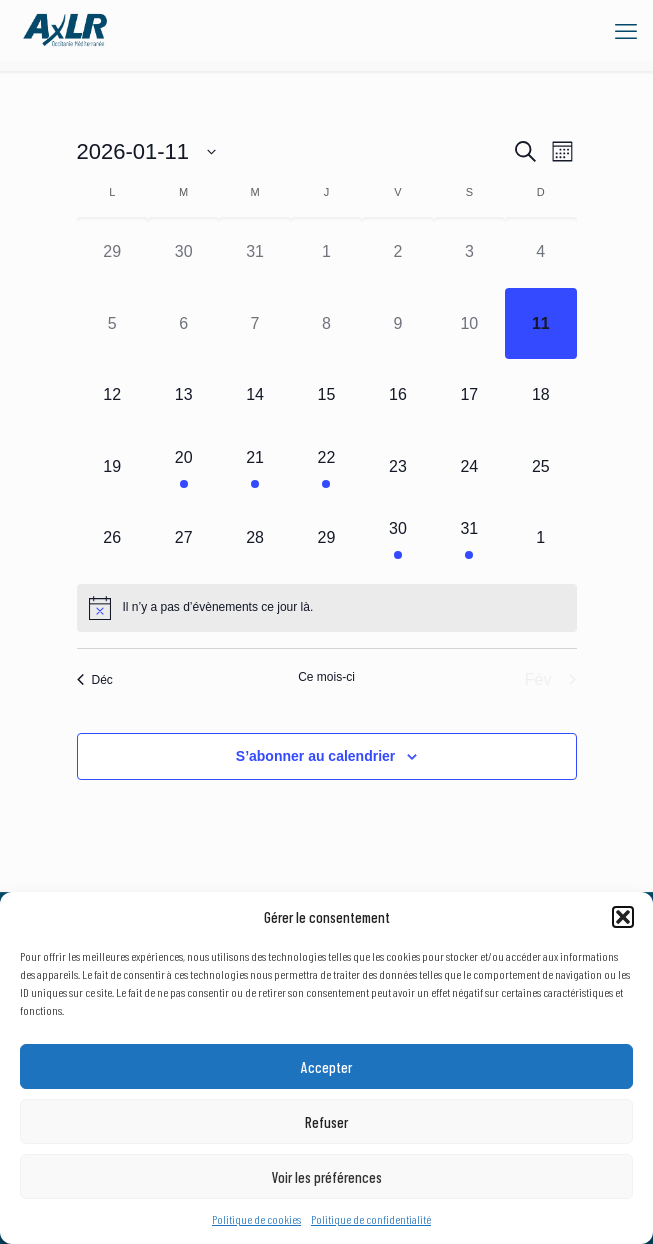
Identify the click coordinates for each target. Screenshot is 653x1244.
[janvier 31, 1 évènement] (469, 537)
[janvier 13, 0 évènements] (183, 394)
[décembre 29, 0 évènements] (112, 252)
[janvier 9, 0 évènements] (397, 323)
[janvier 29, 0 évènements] (326, 537)
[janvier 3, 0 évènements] (469, 252)
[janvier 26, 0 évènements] (112, 537)
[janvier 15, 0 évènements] (326, 394)
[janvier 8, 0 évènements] (326, 323)
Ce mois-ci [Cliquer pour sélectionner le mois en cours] (326, 677)
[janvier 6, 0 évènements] (183, 323)
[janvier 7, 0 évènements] (254, 323)
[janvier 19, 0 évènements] (112, 466)
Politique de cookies (256, 1219)
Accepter (326, 1067)
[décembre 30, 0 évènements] (183, 252)
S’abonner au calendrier (316, 756)
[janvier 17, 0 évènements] (469, 394)
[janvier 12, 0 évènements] (112, 394)
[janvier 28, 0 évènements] (254, 537)
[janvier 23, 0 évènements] (397, 466)
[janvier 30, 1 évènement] (397, 537)
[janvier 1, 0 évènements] (326, 252)
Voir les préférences (327, 1177)
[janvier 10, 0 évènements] (469, 323)
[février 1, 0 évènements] (540, 537)
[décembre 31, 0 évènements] (254, 252)
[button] (623, 917)
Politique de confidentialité (371, 1219)
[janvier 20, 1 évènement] (183, 466)
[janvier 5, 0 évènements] (112, 323)
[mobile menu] (626, 30)
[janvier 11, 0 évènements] (540, 323)
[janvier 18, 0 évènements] (540, 394)
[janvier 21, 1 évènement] (254, 466)
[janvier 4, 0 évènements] (540, 252)
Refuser (326, 1122)
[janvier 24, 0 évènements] (469, 466)
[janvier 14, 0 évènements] (254, 394)
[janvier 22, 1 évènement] (326, 466)
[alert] (327, 608)
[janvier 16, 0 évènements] (397, 394)
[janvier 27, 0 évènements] (183, 537)
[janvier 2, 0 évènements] (397, 252)
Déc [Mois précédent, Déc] (95, 680)
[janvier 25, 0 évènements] (540, 466)
